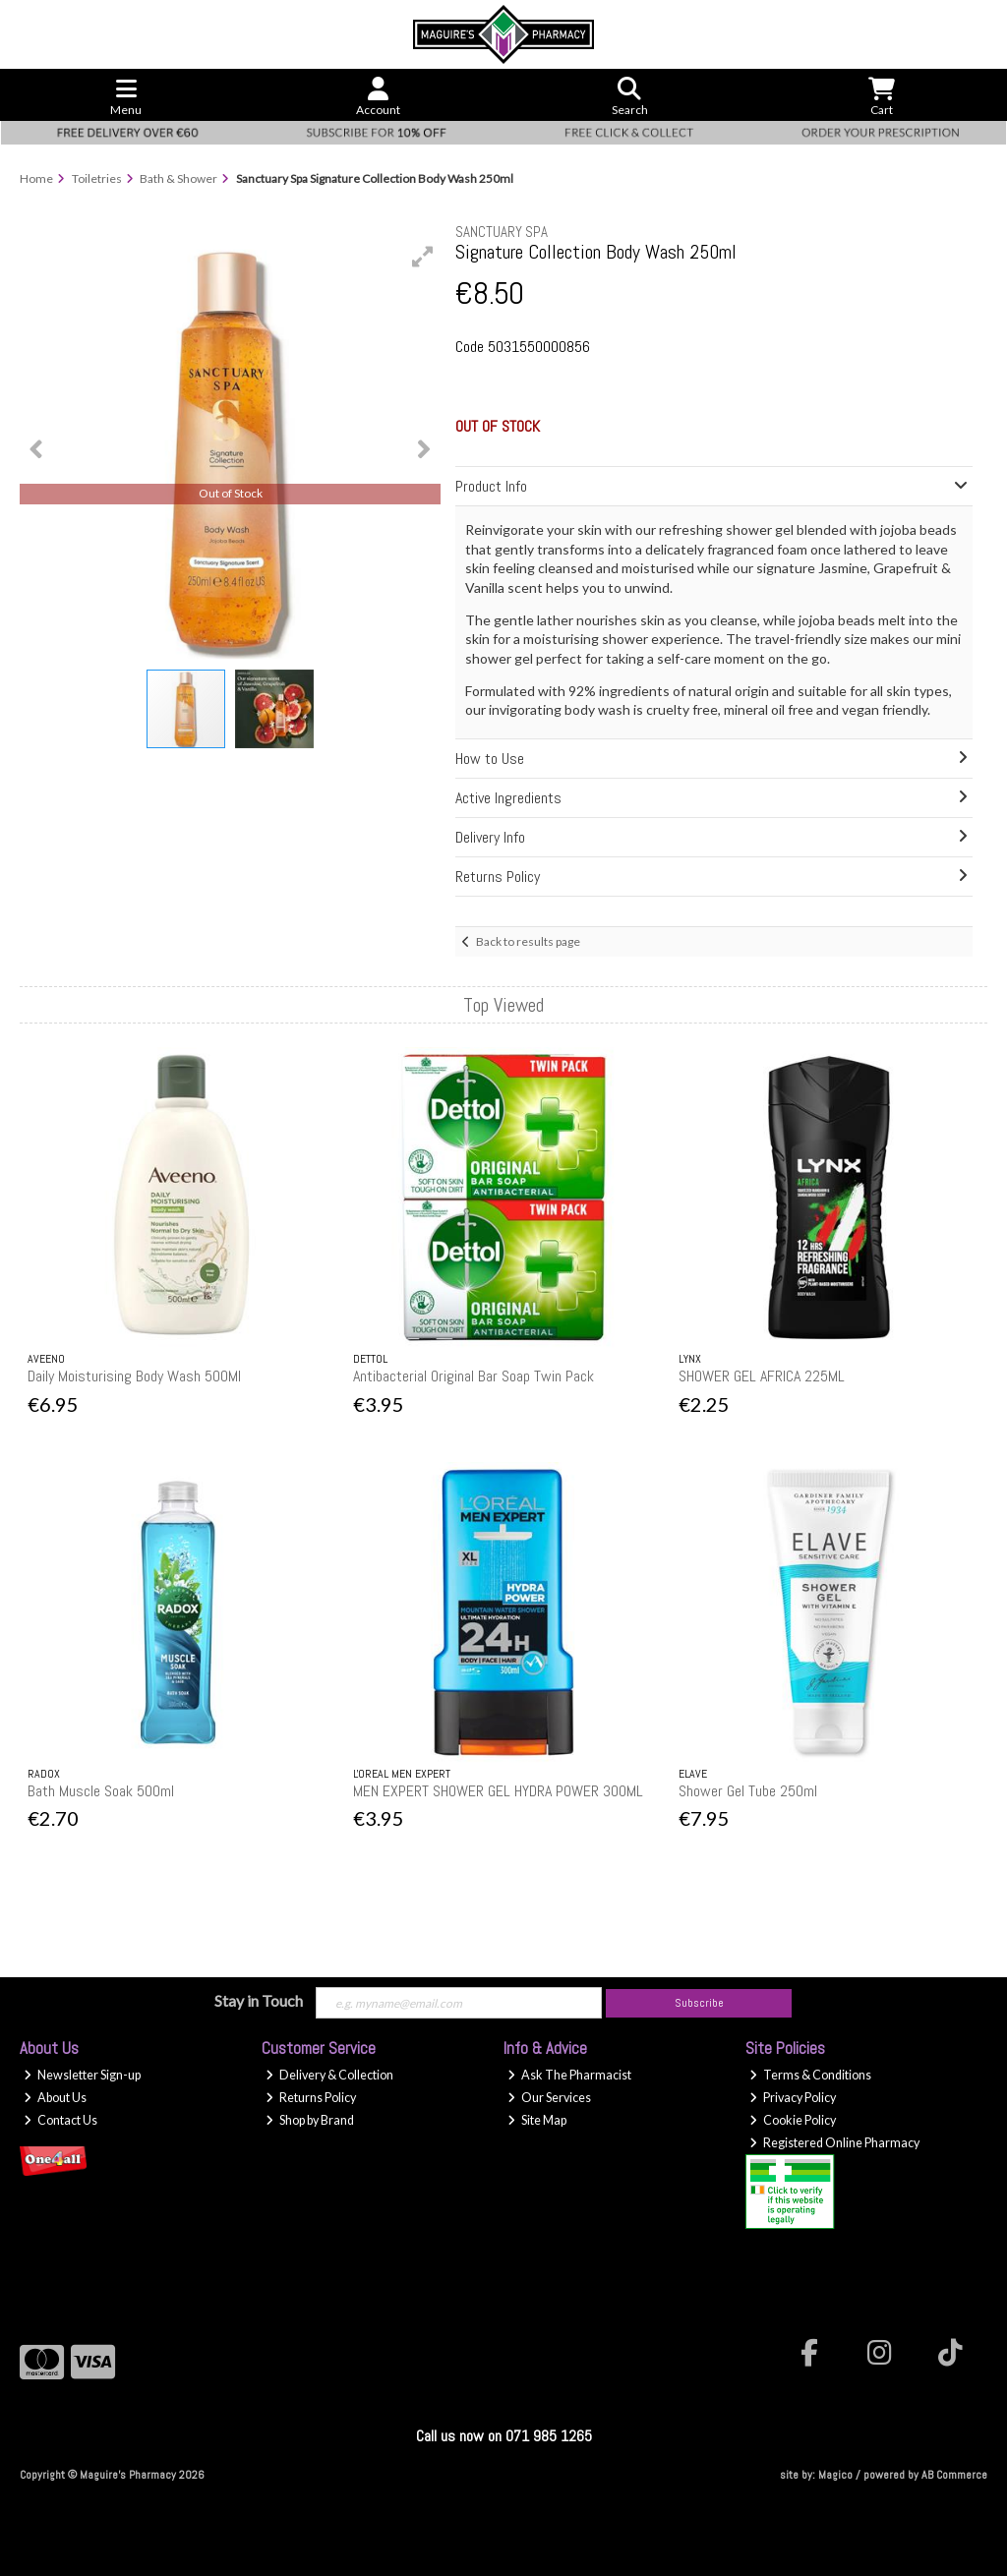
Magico (835, 2475)
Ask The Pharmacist (569, 2075)
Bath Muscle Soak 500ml (101, 1791)
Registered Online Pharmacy (834, 2143)
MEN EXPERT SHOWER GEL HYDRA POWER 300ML (498, 1791)
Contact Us (60, 2120)
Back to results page (528, 941)
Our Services (549, 2097)
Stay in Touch (258, 2000)
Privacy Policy (792, 2097)
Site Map (536, 2120)
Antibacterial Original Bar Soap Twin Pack (473, 1376)
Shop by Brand (310, 2120)
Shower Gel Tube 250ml (748, 1791)
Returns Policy (311, 2097)
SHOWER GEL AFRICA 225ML (762, 1376)
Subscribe (699, 2003)
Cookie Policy (792, 2120)
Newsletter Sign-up (82, 2075)
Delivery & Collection (329, 2075)
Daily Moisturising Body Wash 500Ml (134, 1376)
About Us (55, 2097)
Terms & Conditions (810, 2075)
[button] (423, 256)
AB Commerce (954, 2475)
